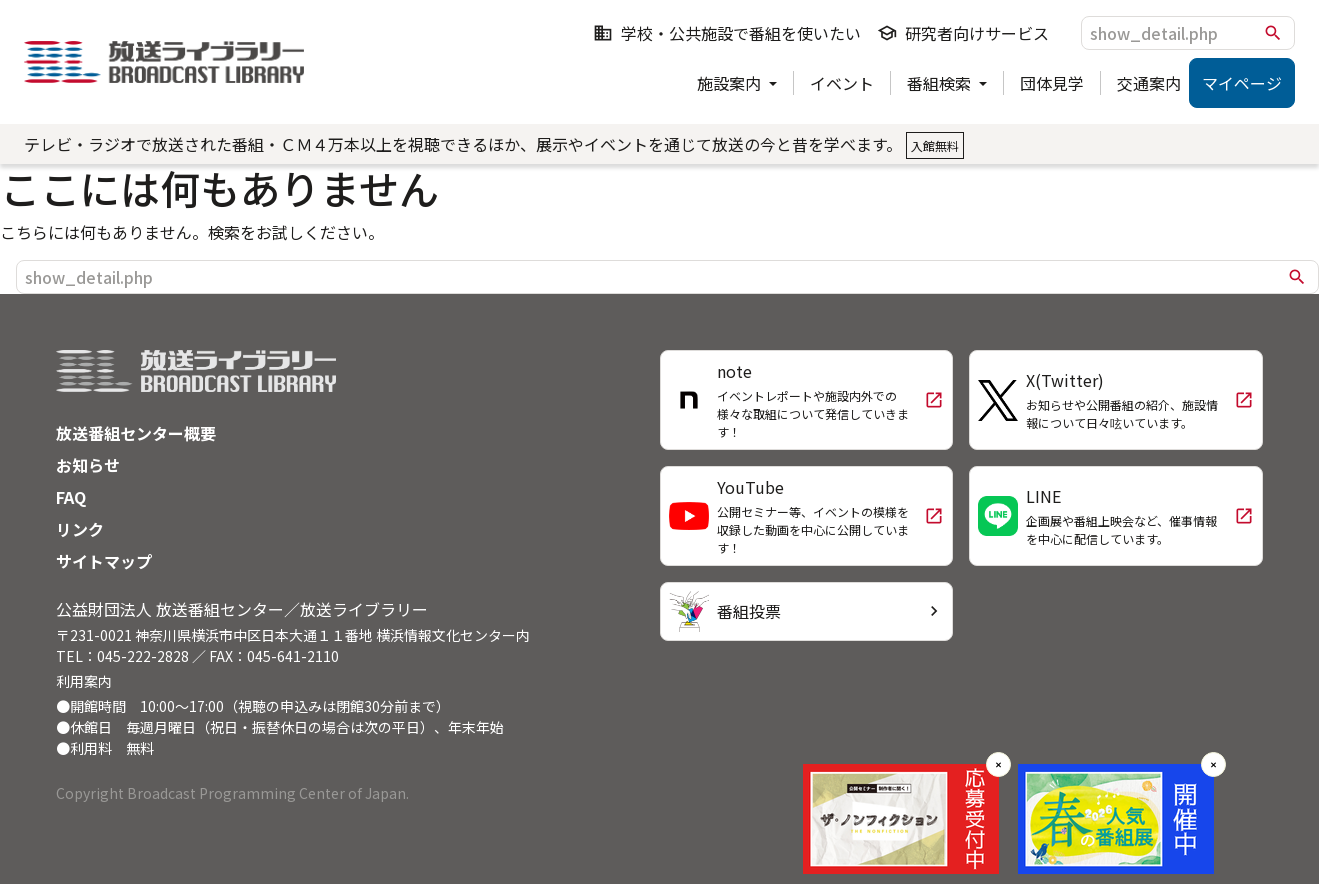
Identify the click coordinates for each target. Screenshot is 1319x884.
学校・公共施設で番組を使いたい (727, 33)
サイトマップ (104, 561)
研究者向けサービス (963, 33)
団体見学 (1052, 83)
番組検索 (941, 83)
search (1273, 33)
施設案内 (731, 83)
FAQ (71, 497)
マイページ (1242, 83)
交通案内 (1149, 83)
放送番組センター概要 (136, 433)
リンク (80, 529)
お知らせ (88, 465)
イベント (842, 83)
